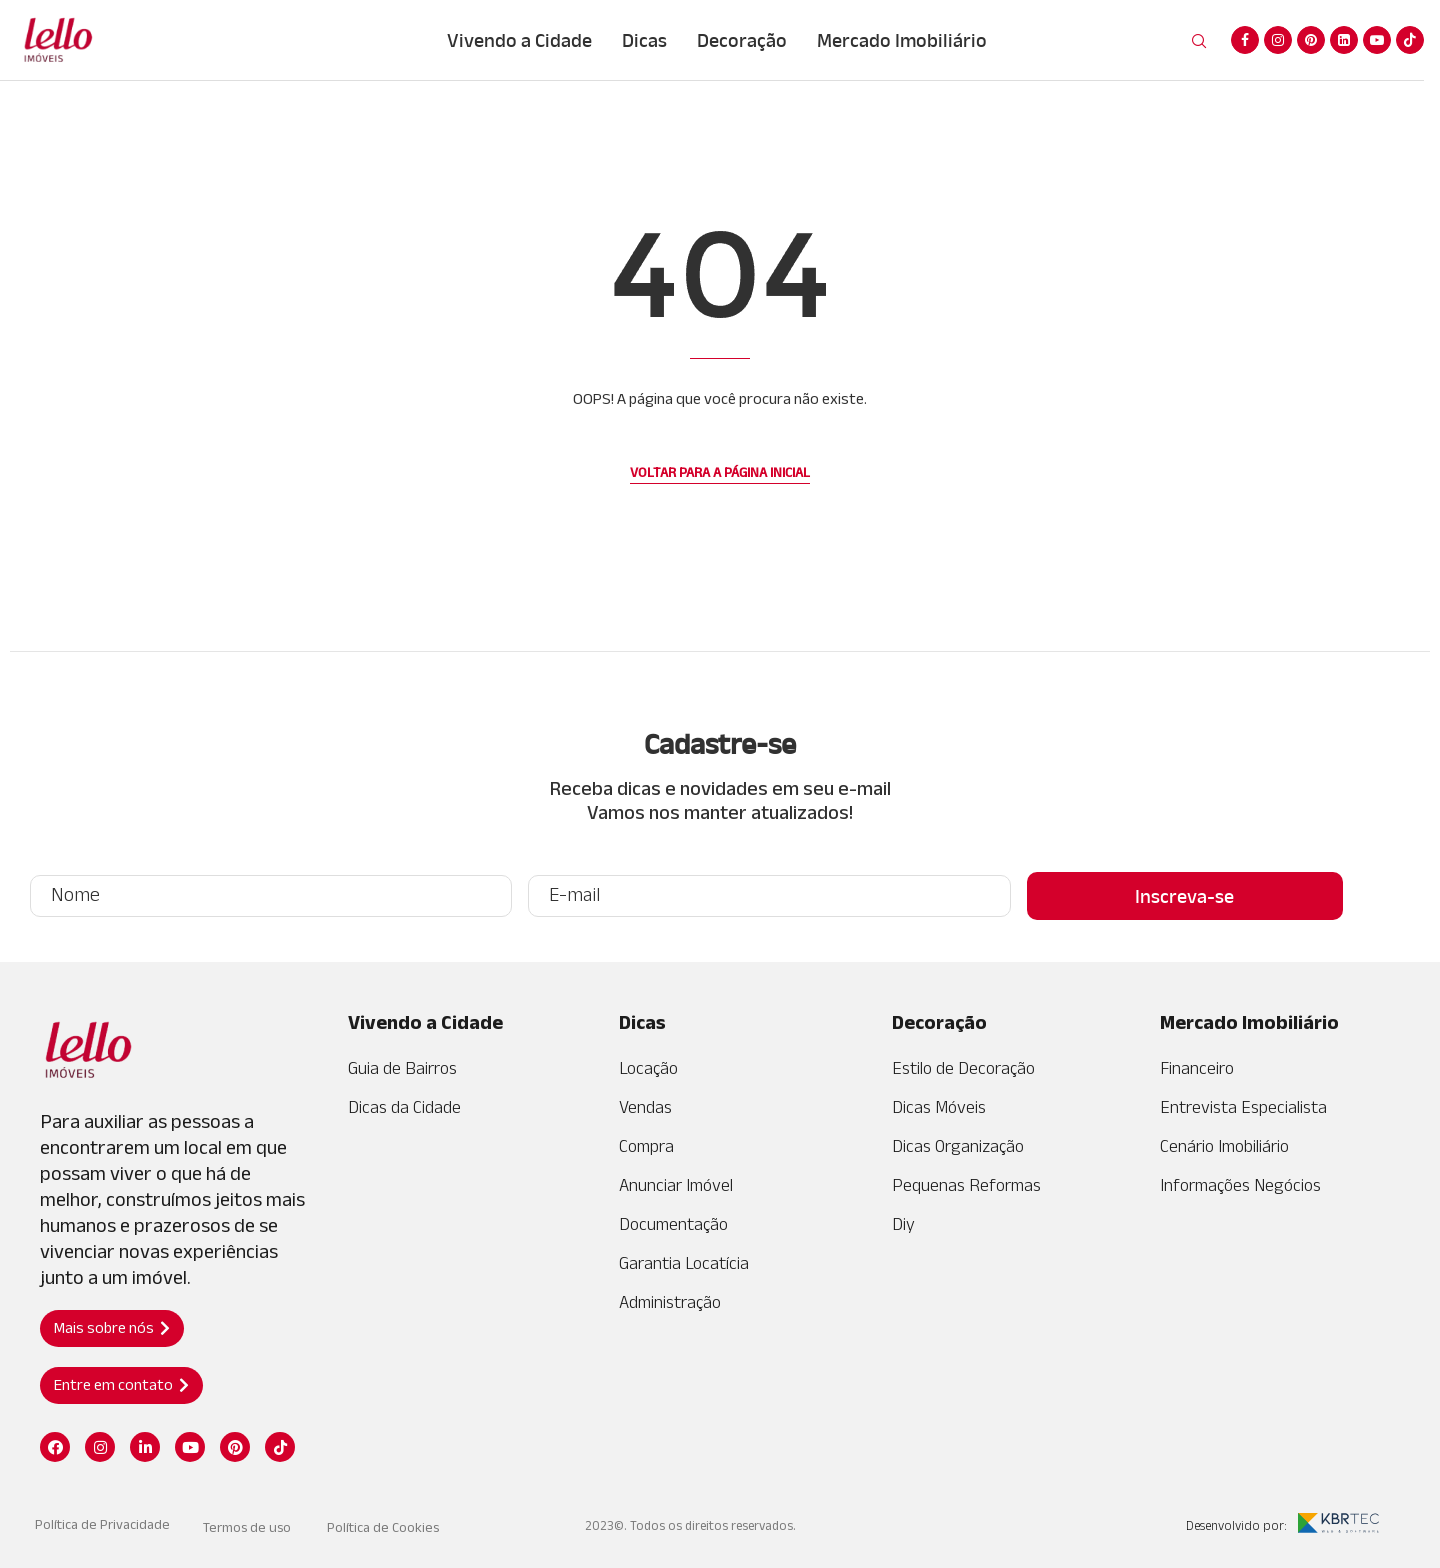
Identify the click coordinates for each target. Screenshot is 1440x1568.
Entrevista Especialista (1243, 1107)
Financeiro (1197, 1068)
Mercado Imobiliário (902, 40)
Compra (646, 1146)
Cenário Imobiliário (1224, 1146)
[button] (112, 1328)
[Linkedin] (1344, 40)
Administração (670, 1302)
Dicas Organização (958, 1146)
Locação (648, 1068)
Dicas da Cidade (404, 1107)
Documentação (673, 1224)
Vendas (645, 1107)
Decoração (742, 40)
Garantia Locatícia (684, 1263)
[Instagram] (1278, 40)
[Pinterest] (1311, 40)
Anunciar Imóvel (676, 1185)
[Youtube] (1377, 40)
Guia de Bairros (402, 1068)
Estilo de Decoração (963, 1068)
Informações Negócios (1240, 1185)
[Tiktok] (1410, 40)
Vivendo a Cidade (519, 40)
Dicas (644, 40)
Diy (903, 1224)
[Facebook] (1245, 40)
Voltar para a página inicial (720, 472)
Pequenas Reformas (966, 1185)
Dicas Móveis (939, 1107)
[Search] (1199, 42)
